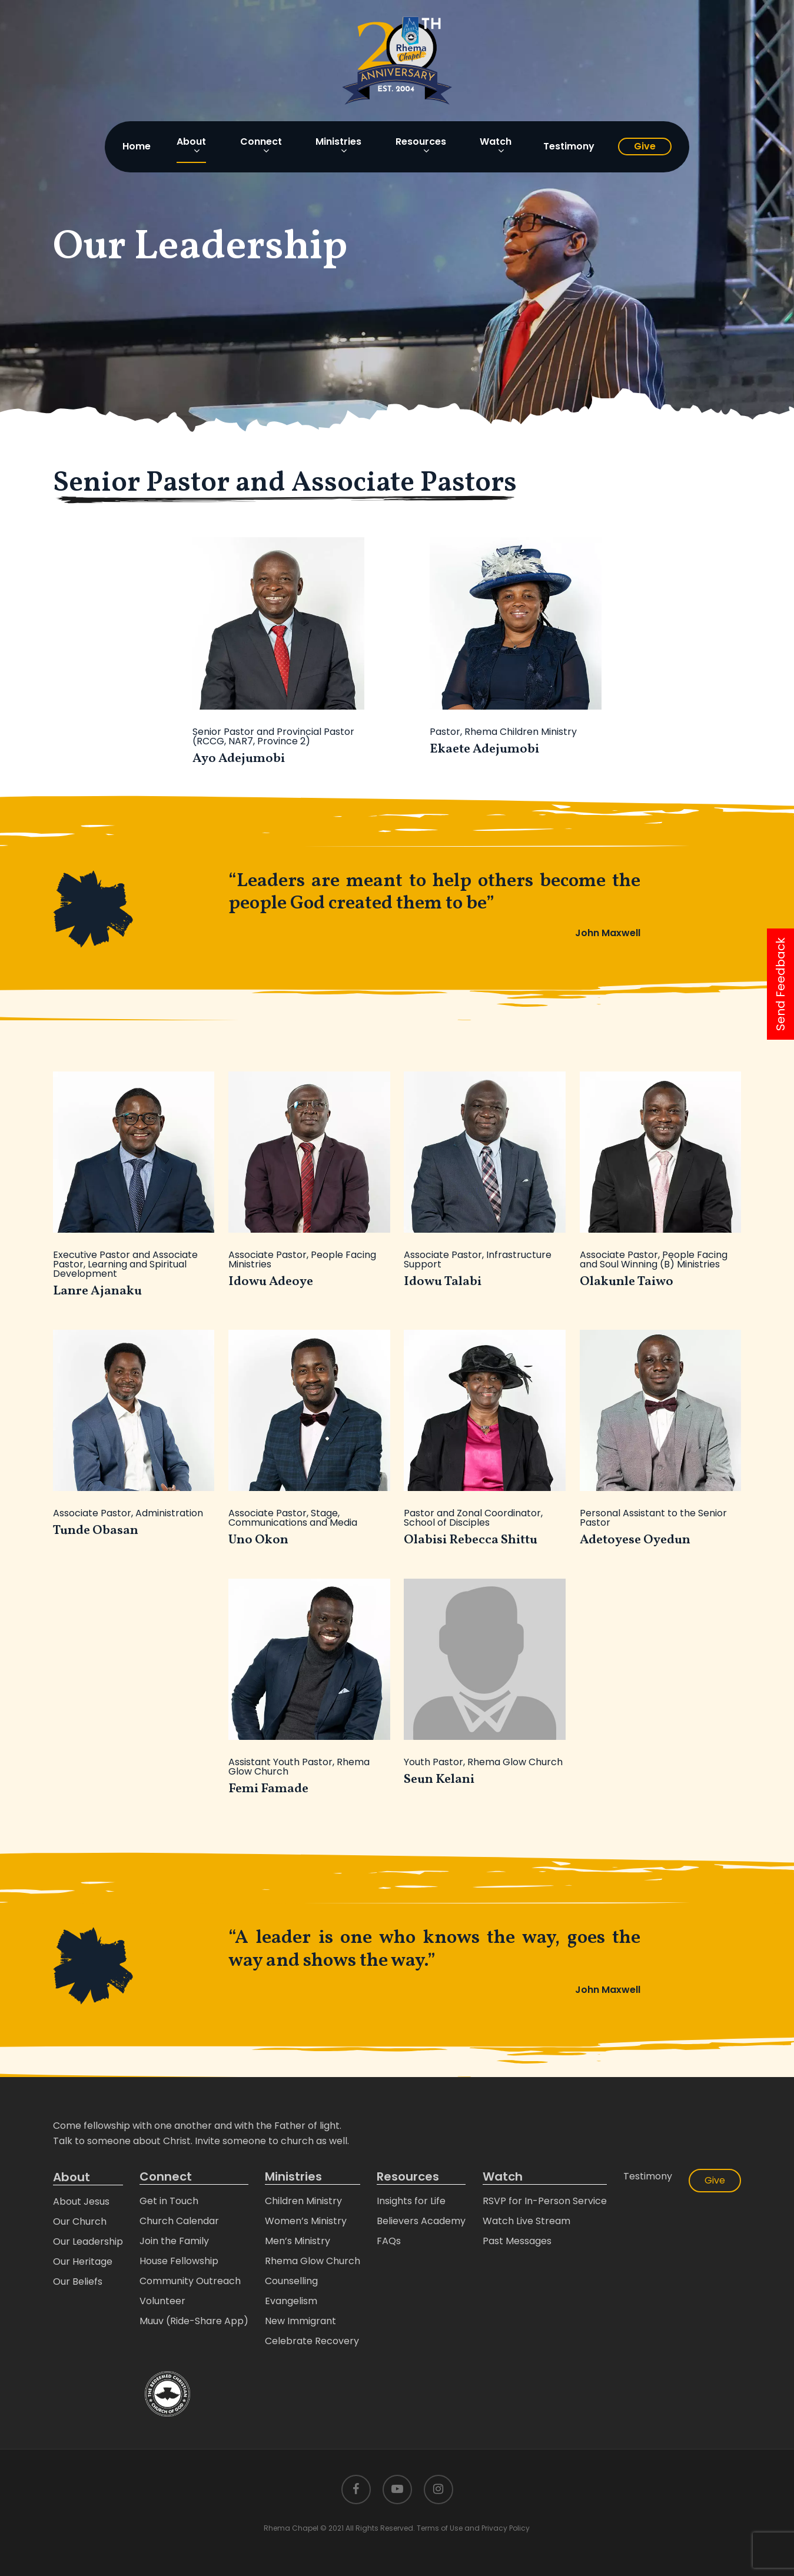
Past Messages (517, 2241)
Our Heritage (82, 2261)
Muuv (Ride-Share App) (193, 2321)
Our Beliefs (77, 2281)
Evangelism (291, 2301)
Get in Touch (168, 2201)
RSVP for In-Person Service (545, 2201)
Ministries (293, 2177)
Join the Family (174, 2241)
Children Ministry (303, 2201)
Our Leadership (88, 2241)
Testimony (647, 2176)
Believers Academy (421, 2221)
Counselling (291, 2281)
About (71, 2177)
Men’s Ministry (297, 2241)
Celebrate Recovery (312, 2341)
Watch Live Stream (526, 2221)
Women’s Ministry (306, 2221)
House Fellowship (178, 2261)
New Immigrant (300, 2321)
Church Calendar (179, 2221)
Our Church (80, 2221)
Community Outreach (190, 2281)
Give (715, 2180)
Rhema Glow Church (312, 2261)
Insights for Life (411, 2201)
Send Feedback (780, 984)
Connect (165, 2177)
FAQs (389, 2241)
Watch (503, 2177)
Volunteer (162, 2301)
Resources (408, 2177)
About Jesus (81, 2201)
